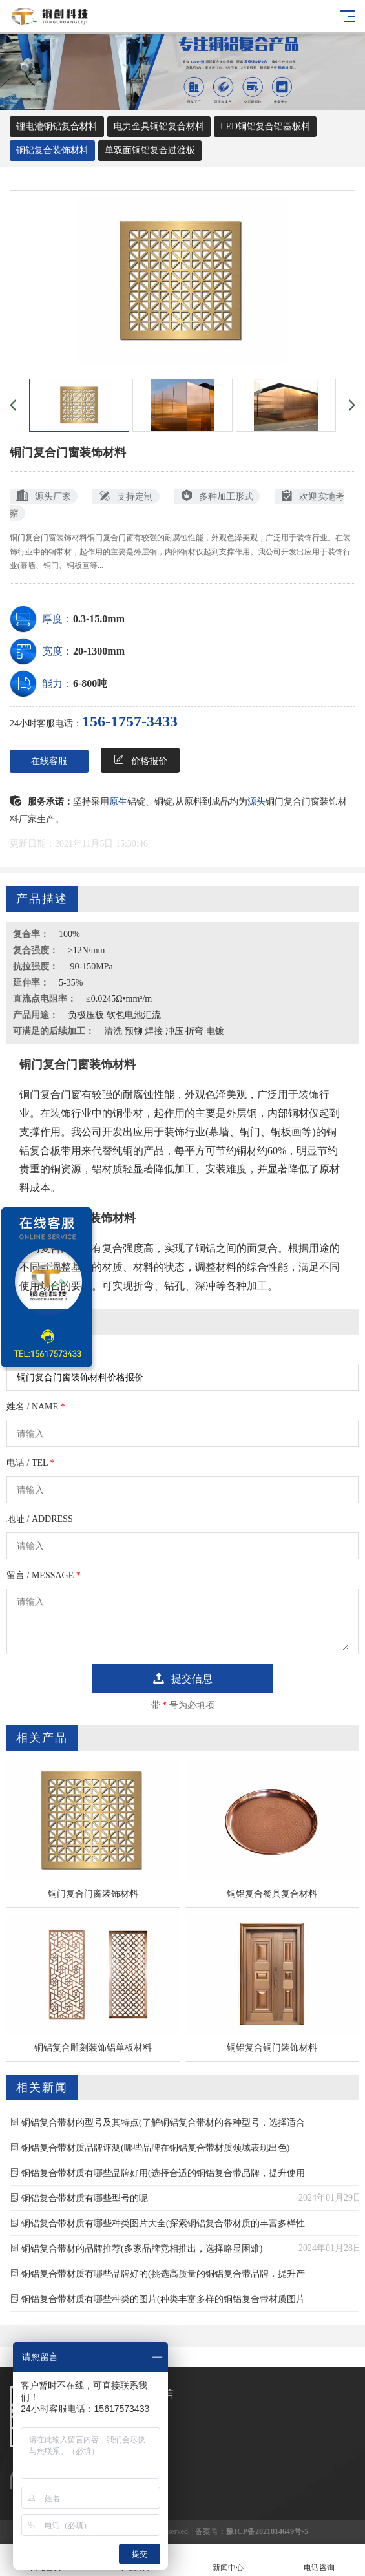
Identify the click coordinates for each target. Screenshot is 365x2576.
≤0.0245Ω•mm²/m (119, 999)
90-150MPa (90, 966)
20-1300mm (99, 651)
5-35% (71, 982)
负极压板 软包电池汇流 (114, 1015)
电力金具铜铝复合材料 (159, 126)
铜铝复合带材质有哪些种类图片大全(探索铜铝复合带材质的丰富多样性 (163, 2223)
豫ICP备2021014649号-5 (267, 2531)
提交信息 (183, 1678)
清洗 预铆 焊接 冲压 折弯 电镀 (164, 1031)
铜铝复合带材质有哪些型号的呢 (84, 2198)
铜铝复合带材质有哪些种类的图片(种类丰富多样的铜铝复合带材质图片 (163, 2299)
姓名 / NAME (35, 1406)
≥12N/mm (86, 950)
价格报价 (140, 760)
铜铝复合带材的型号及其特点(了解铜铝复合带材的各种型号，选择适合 (163, 2122)
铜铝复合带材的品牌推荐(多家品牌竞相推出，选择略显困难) (141, 2249)
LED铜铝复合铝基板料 (265, 126)
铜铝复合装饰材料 (52, 150)
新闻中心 (228, 2560)
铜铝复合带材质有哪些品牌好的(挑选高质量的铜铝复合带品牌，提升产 (163, 2274)
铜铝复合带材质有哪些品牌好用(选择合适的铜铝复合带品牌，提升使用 (163, 2173)
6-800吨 (90, 683)
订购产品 (24, 1350)
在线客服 (49, 761)
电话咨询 (319, 2560)
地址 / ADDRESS (39, 1519)
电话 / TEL (30, 1463)
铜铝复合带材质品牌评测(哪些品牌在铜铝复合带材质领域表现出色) (155, 2148)
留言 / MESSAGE (43, 1575)
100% (69, 934)
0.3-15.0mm (99, 618)
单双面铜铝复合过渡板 (150, 150)
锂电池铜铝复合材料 (57, 126)
